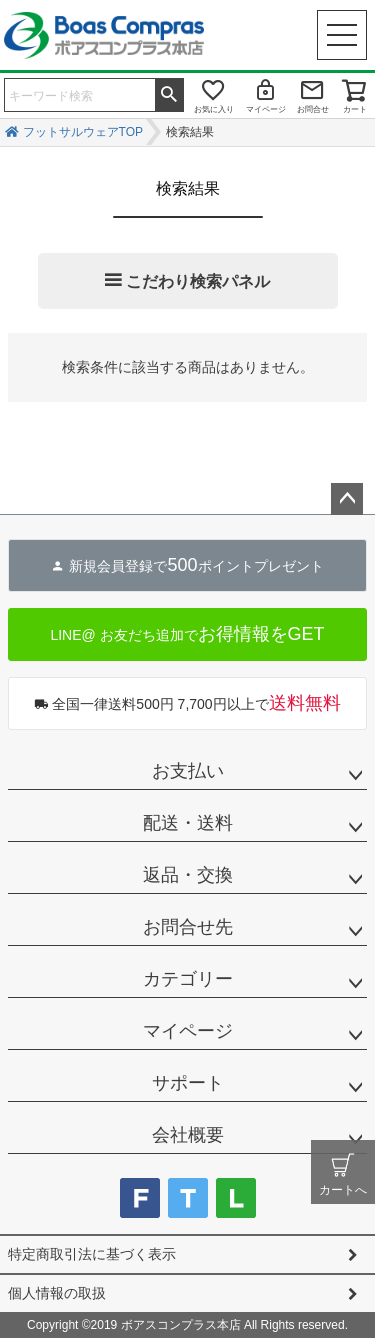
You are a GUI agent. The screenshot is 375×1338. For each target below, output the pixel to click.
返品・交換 (188, 875)
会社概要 (188, 1135)
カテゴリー (188, 979)
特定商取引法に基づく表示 (92, 1254)
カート (355, 109)
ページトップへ (347, 499)
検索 (169, 93)
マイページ (266, 109)
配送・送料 (188, 823)
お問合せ (313, 109)
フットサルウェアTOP (83, 132)
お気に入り (214, 109)
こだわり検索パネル (198, 281)
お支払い (188, 771)
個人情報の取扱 (57, 1293)
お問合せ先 (188, 927)
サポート (188, 1083)
